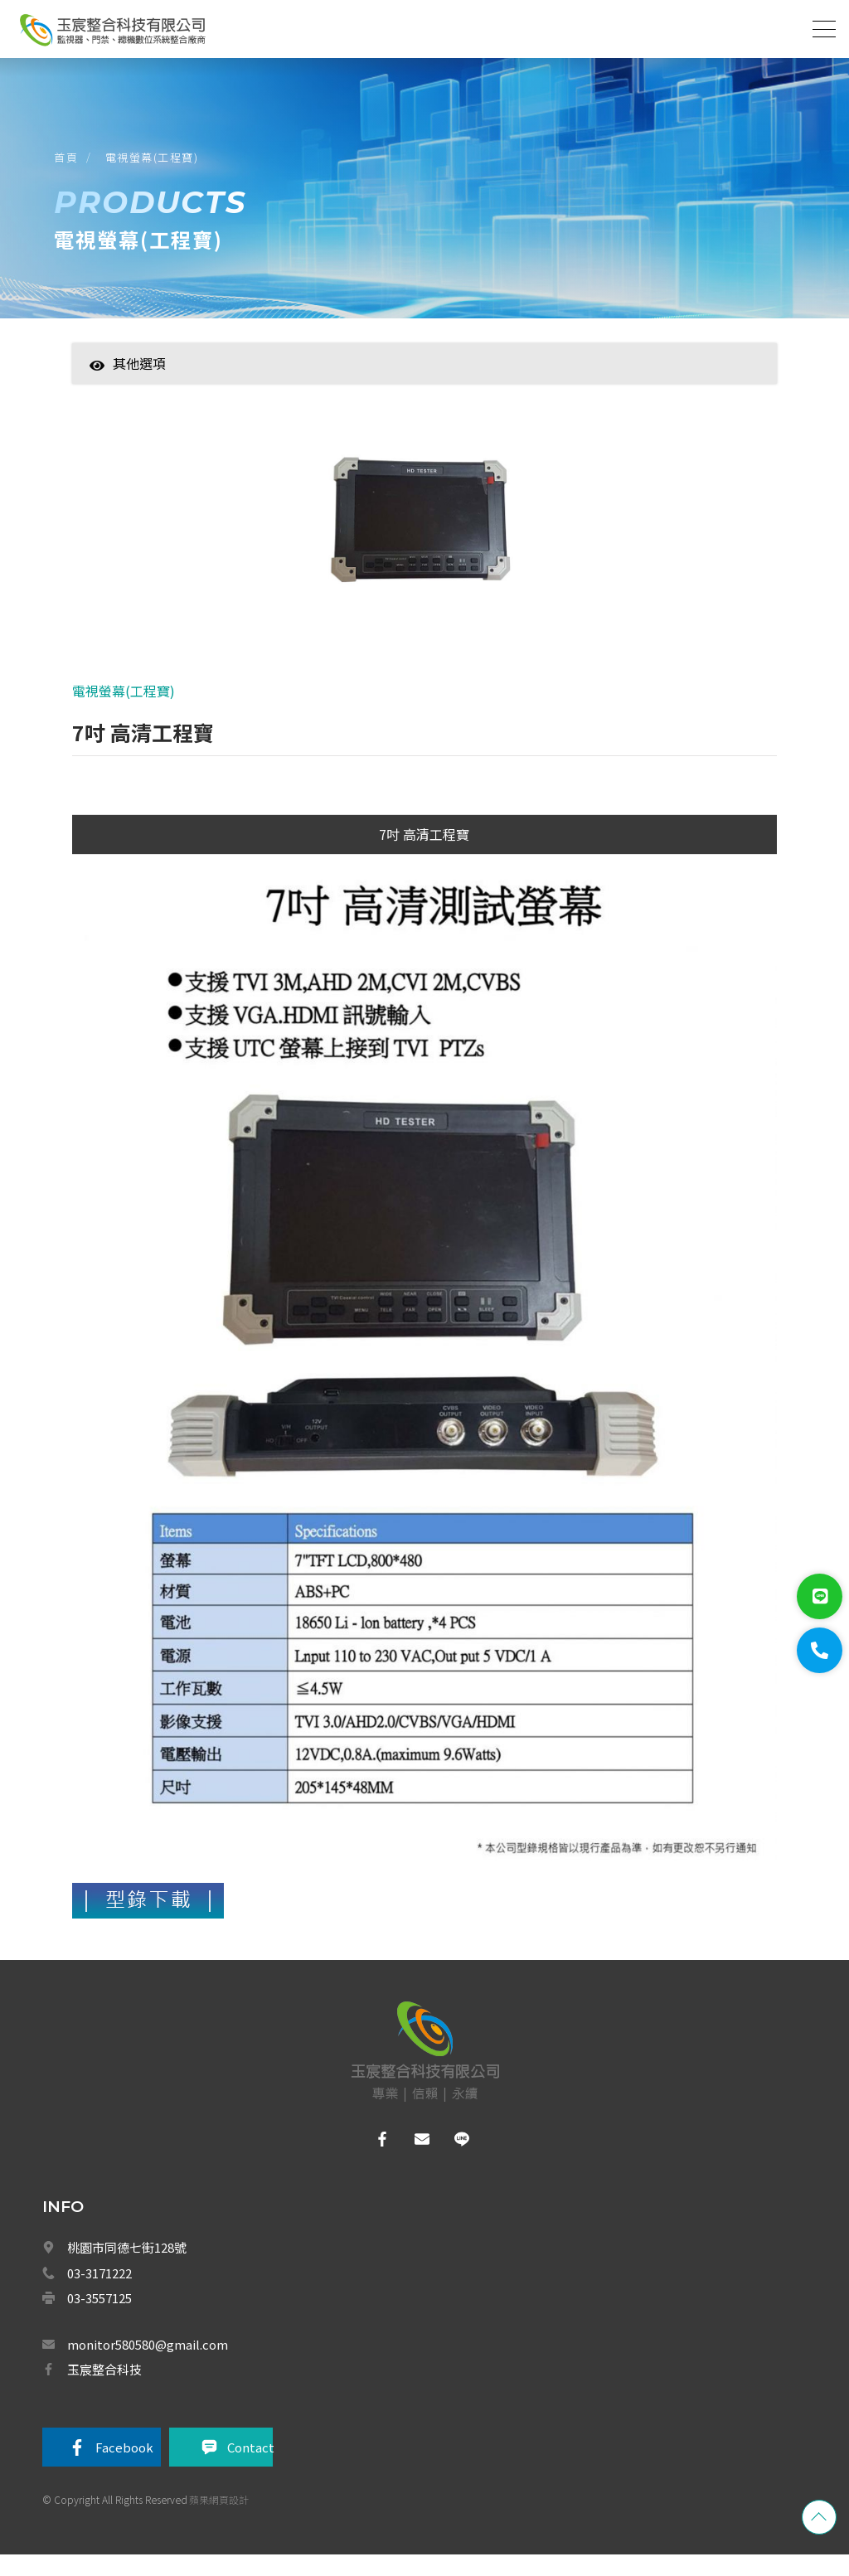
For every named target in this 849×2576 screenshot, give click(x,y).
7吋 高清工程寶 (424, 853)
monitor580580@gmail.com (147, 2363)
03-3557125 (99, 2317)
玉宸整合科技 (104, 2388)
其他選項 (128, 376)
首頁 (70, 164)
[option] (424, 538)
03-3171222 (99, 2292)
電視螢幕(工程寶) (156, 164)
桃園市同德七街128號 (127, 2266)
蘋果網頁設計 (219, 2521)
